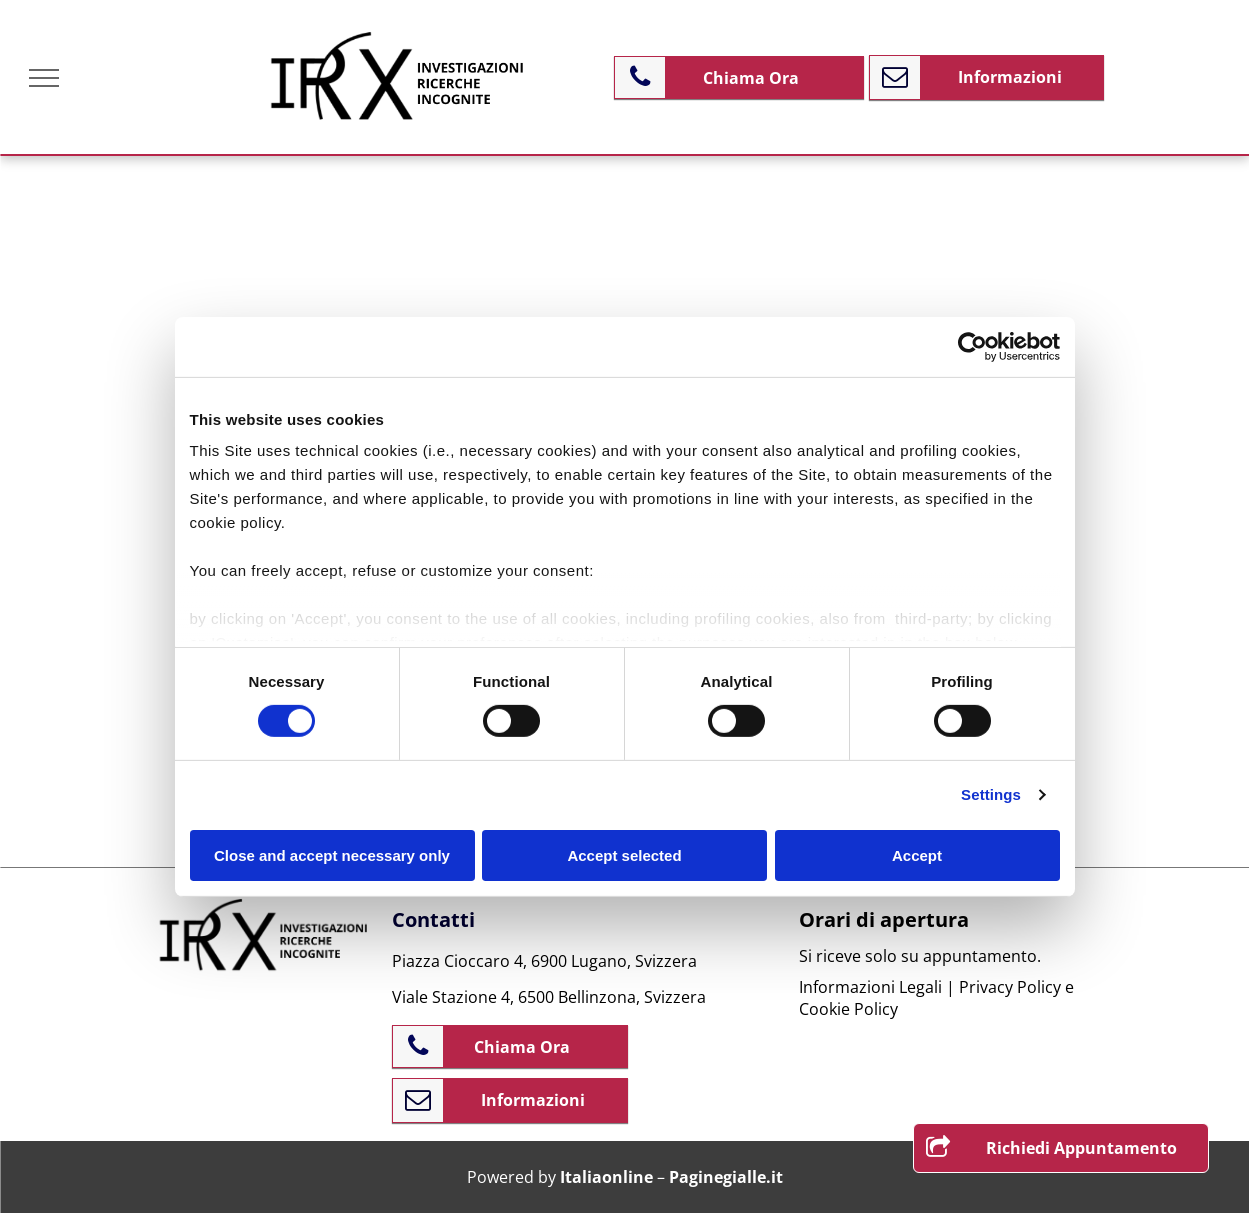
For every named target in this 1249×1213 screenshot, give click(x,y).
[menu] (44, 78)
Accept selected (624, 855)
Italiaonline (606, 1177)
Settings (991, 794)
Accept (917, 855)
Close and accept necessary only (332, 855)
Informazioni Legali (870, 987)
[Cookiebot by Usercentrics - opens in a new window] (972, 346)
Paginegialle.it (726, 1177)
